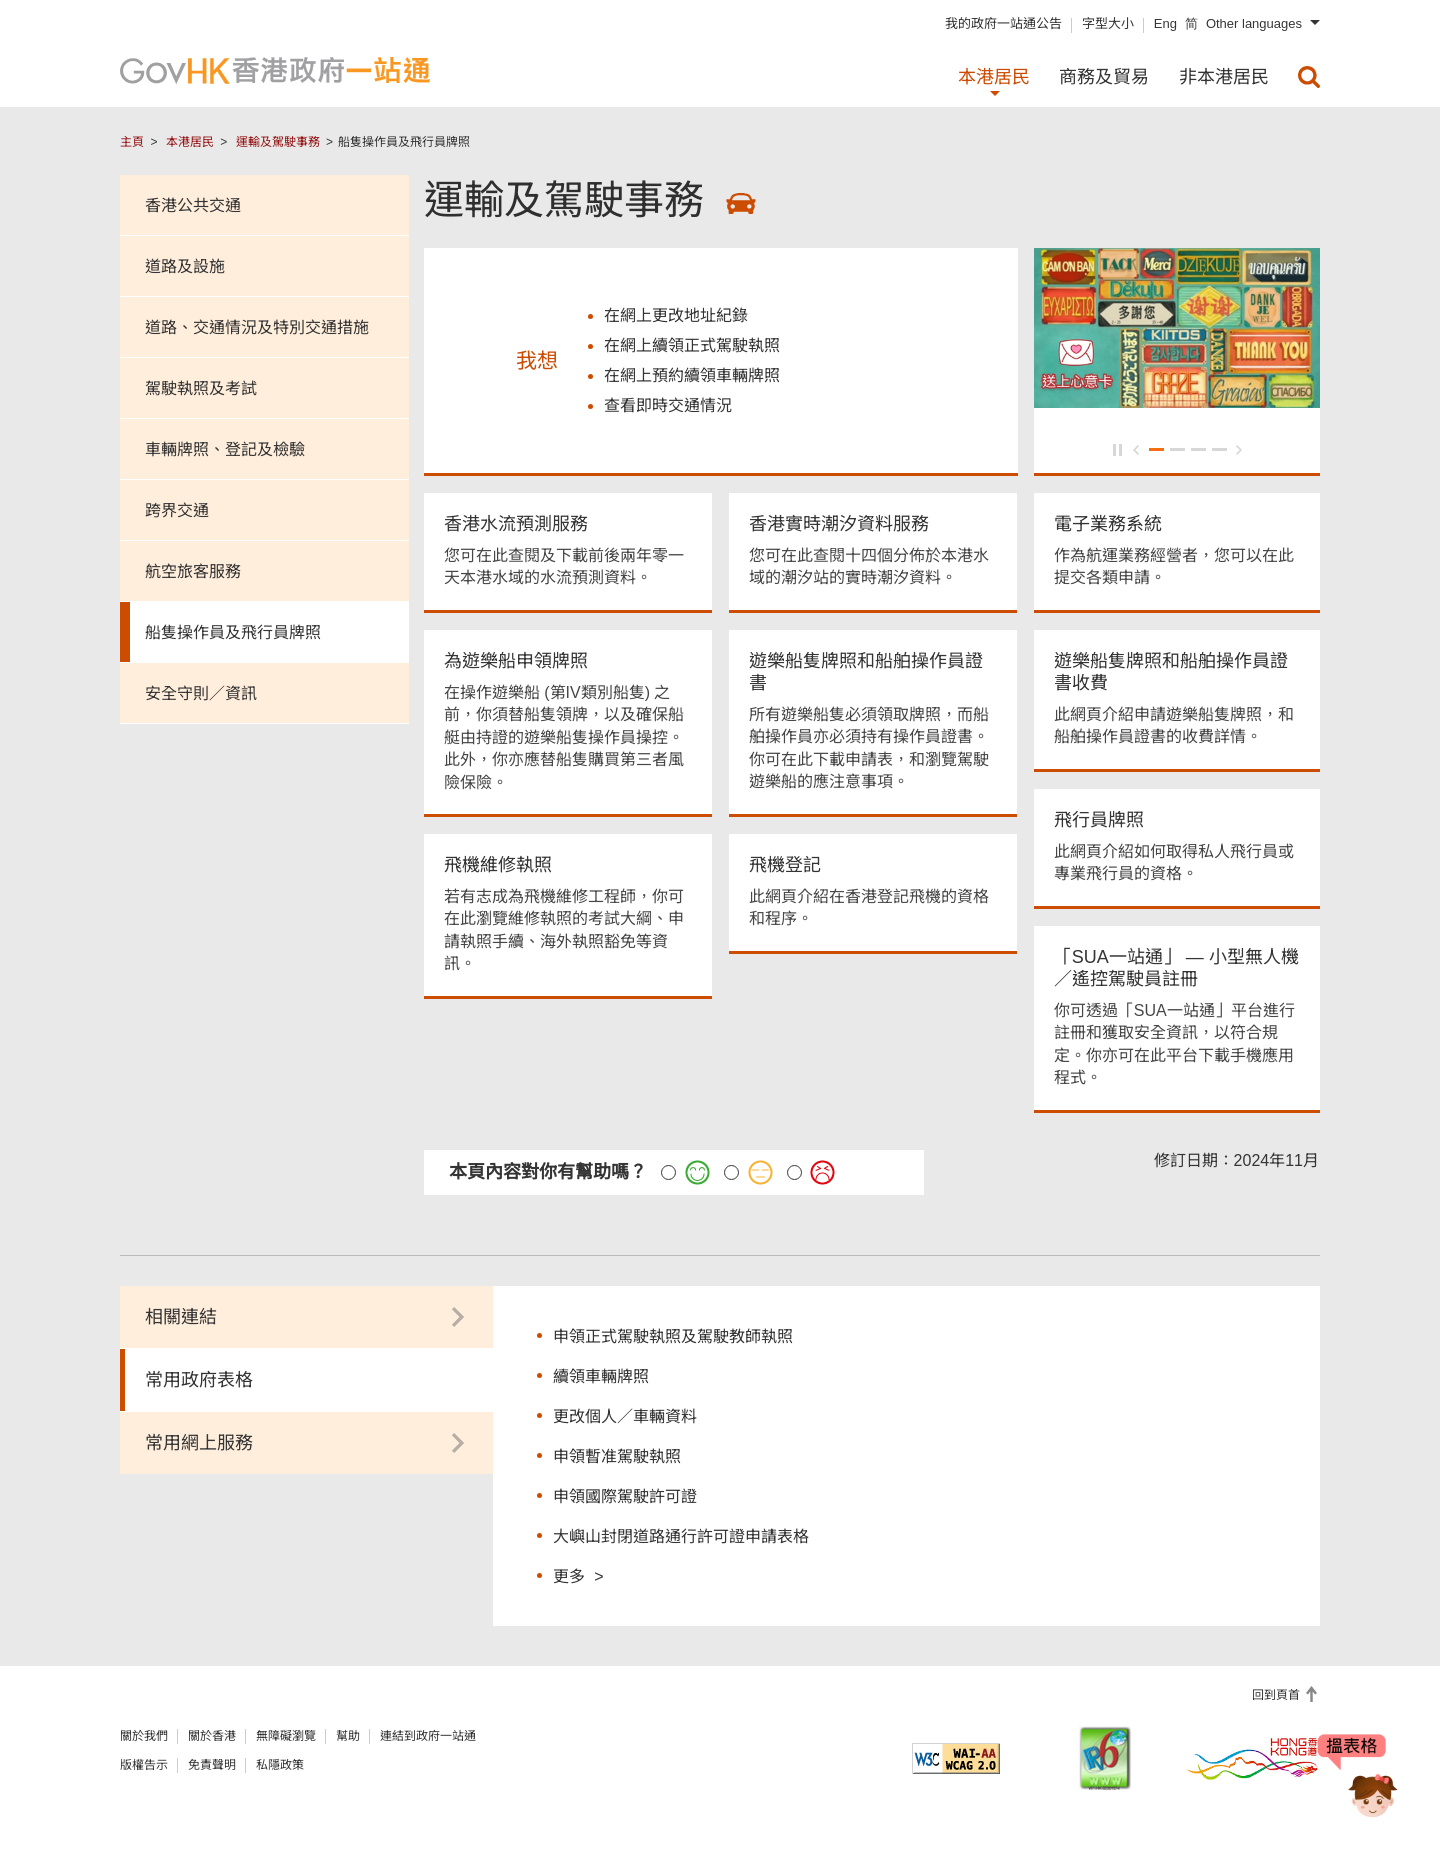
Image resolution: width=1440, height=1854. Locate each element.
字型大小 (1108, 23)
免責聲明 (212, 1768)
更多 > (578, 1578)
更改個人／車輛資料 (625, 1419)
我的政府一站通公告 (1003, 23)
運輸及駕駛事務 (278, 142)
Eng (1165, 23)
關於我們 (144, 1739)
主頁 (132, 142)
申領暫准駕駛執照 (617, 1459)
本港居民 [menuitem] (994, 77)
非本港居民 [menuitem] (1224, 77)
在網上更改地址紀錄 (676, 317)
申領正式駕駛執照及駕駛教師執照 (673, 1339)
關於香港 (212, 1739)
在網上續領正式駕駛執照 (692, 347)
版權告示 (144, 1768)
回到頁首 (1277, 1698)
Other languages (1254, 23)
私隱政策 (280, 1768)
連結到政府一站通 (428, 1739)
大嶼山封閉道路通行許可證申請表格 (681, 1539)
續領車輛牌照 (601, 1379)
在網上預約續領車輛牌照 (692, 377)
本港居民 (190, 142)
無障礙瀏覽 (286, 1739)
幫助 (348, 1739)
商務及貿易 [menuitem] (1104, 77)
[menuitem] (1309, 77)
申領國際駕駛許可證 (625, 1499)
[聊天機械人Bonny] (1358, 1782)
